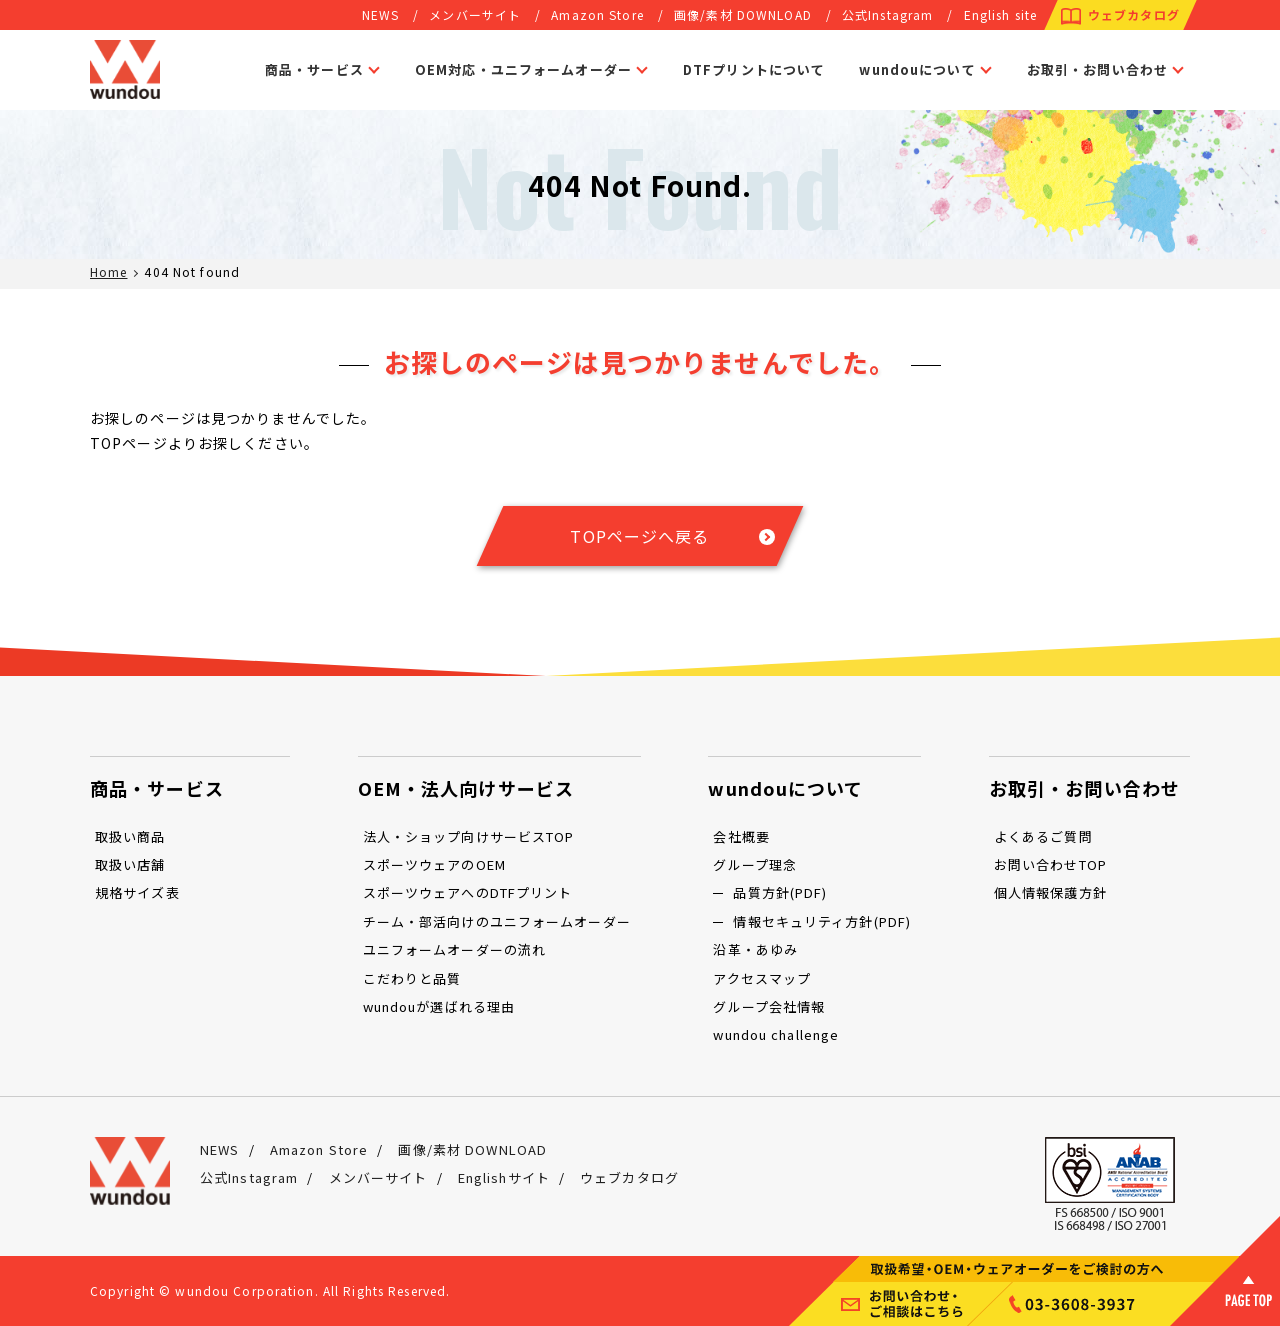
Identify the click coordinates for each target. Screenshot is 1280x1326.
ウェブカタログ (1134, 14)
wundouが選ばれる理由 (439, 1006)
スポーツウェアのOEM (434, 864)
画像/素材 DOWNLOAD (743, 14)
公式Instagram (887, 14)
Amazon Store (597, 14)
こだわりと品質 (412, 978)
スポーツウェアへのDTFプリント (468, 892)
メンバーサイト (475, 14)
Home (108, 271)
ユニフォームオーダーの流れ (455, 949)
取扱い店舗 (130, 864)
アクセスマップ (762, 978)
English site (1000, 14)
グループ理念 (755, 864)
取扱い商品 (130, 836)
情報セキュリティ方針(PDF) (822, 921)
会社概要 (741, 836)
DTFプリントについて (754, 69)
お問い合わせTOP (1050, 864)
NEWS (380, 14)
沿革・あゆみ (755, 949)
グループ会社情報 (769, 1006)
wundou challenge (776, 1034)
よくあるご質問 (1043, 836)
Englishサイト (504, 1177)
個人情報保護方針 (1050, 892)
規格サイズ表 (137, 892)
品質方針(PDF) (780, 892)
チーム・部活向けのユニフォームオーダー (497, 921)
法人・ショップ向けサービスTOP (469, 836)
